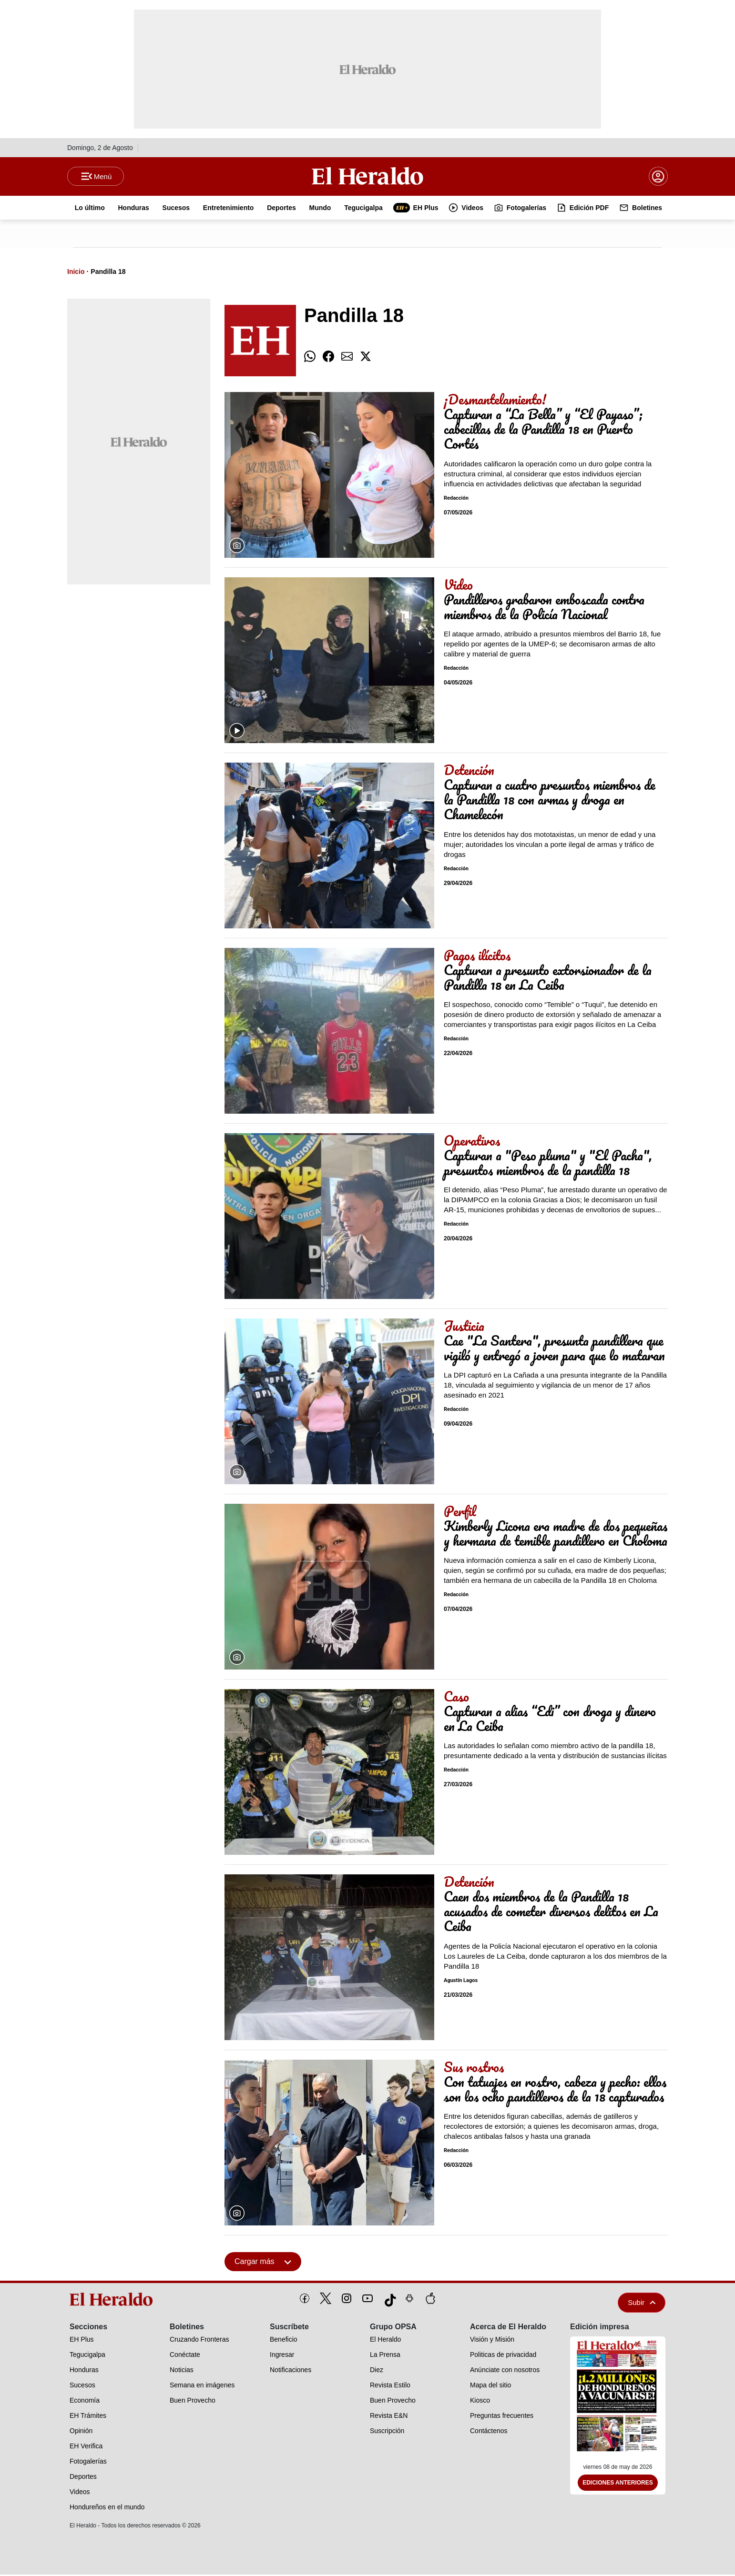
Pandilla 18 (108, 273)
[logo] (114, 2300)
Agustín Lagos (461, 1982)
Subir (641, 2304)
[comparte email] (347, 358)
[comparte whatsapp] (310, 358)
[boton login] (658, 177)
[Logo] (367, 177)
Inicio (76, 273)
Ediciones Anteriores (617, 2484)
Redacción (456, 499)
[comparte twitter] (365, 358)
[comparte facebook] (328, 358)
